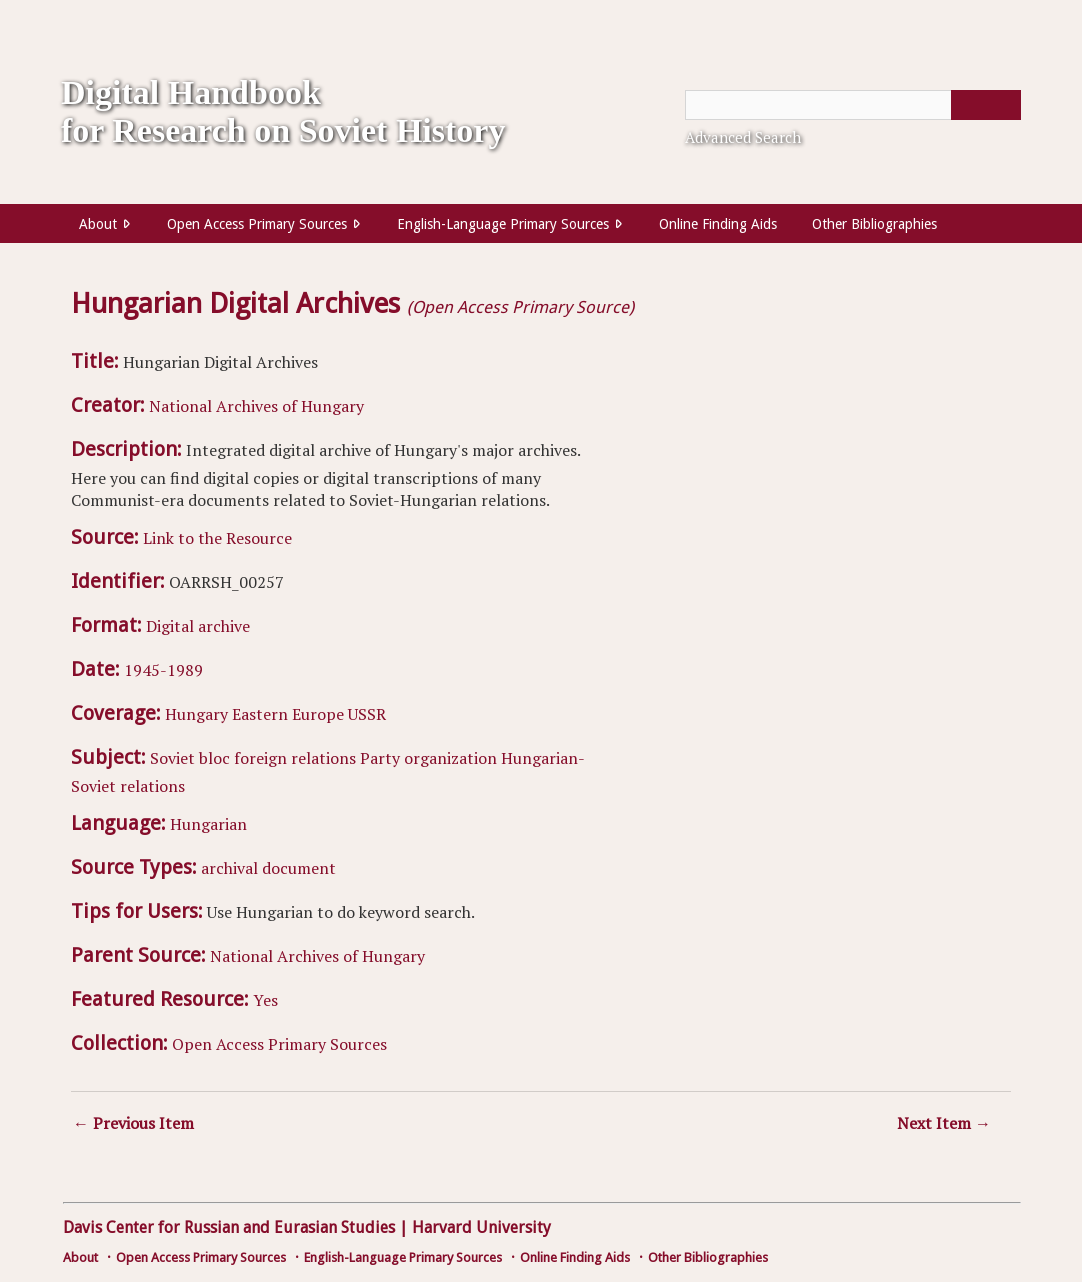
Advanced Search (743, 137)
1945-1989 (163, 670)
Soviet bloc (190, 758)
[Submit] (986, 105)
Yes (265, 1000)
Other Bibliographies (874, 224)
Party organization (428, 758)
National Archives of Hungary (256, 406)
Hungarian (208, 824)
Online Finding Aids (718, 224)
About (98, 224)
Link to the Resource (217, 538)
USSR (367, 714)
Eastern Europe (288, 714)
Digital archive (198, 626)
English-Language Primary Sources (503, 224)
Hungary (196, 714)
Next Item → (944, 1123)
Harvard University (481, 1227)
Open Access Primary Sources (257, 224)
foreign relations (295, 758)
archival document (268, 868)
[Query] (853, 105)
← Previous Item (133, 1123)
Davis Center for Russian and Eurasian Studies (229, 1227)
